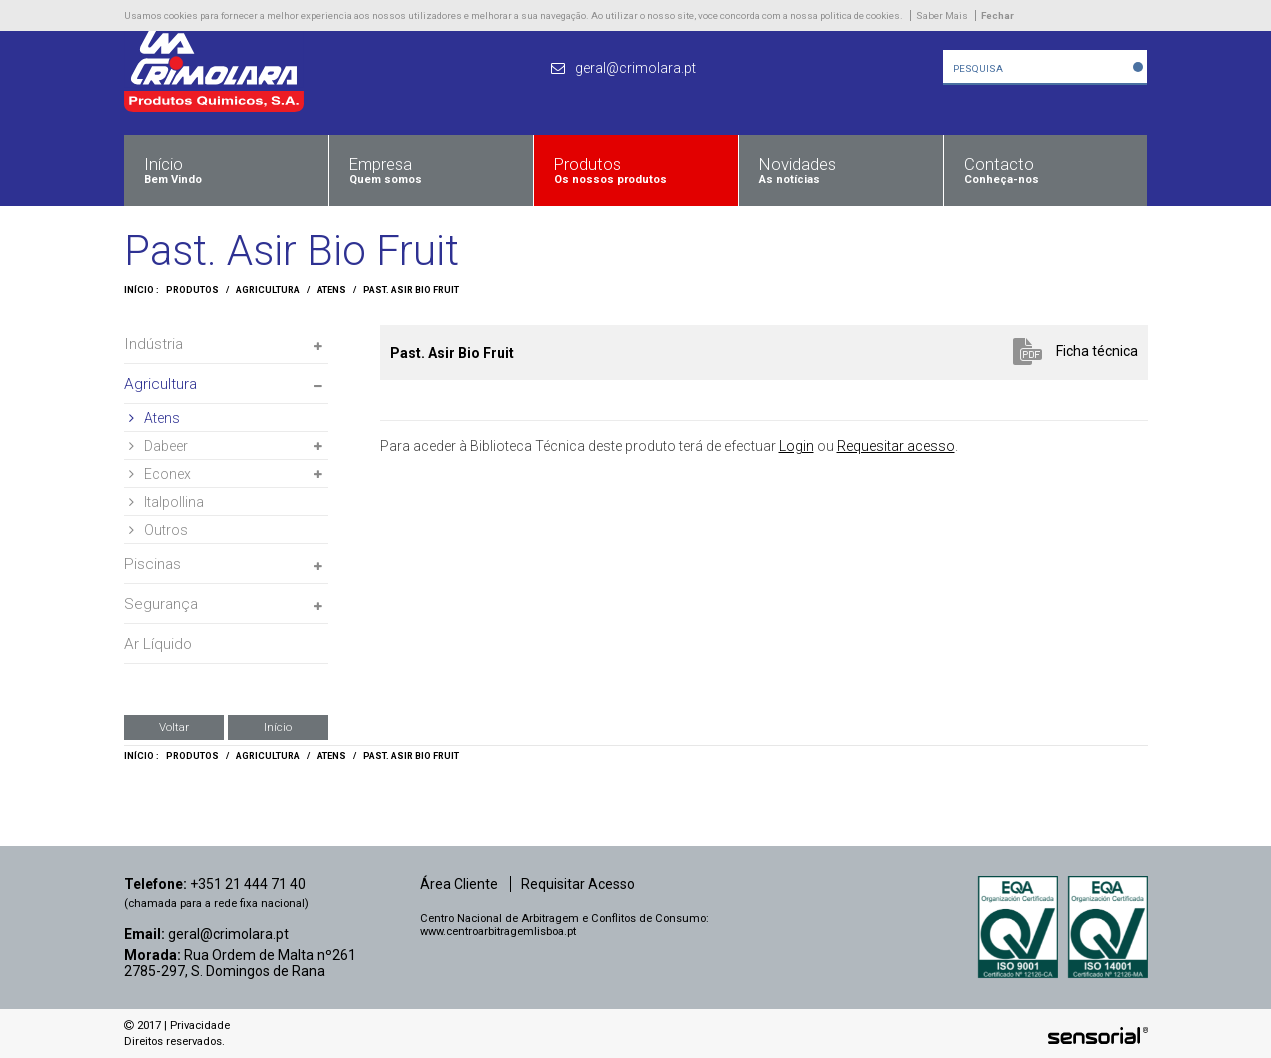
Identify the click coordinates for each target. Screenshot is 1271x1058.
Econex (160, 474)
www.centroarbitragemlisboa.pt (498, 931)
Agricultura (268, 290)
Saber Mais (942, 15)
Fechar (997, 15)
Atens (331, 290)
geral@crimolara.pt (228, 934)
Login (796, 446)
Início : (141, 290)
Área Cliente (459, 884)
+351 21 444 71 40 (248, 884)
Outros (158, 530)
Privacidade (200, 1025)
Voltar (174, 727)
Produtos (192, 290)
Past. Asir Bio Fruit (411, 290)
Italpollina (166, 502)
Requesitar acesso (896, 446)
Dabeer (158, 446)
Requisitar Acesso (578, 884)
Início (278, 727)
